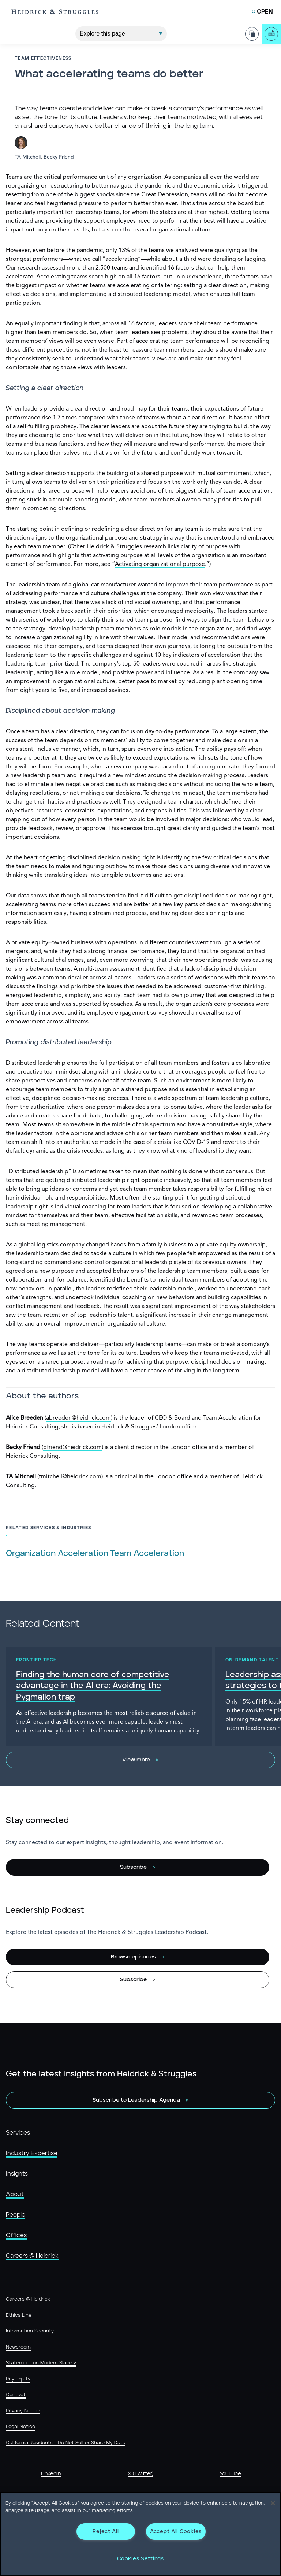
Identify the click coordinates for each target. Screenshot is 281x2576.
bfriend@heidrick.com (72, 1447)
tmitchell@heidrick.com (70, 1477)
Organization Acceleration (57, 1553)
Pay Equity (18, 2379)
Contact (16, 2394)
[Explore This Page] (121, 33)
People (15, 2215)
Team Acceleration (147, 1553)
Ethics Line (18, 2315)
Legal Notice (20, 2426)
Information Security (30, 2331)
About (15, 2194)
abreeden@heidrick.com (78, 1418)
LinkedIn (51, 2473)
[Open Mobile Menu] (262, 11)
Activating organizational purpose (160, 564)
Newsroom (18, 2347)
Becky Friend (59, 157)
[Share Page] (252, 33)
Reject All (106, 2531)
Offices (16, 2235)
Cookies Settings (140, 2558)
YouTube (230, 2473)
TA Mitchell (28, 157)
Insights (17, 2174)
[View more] (140, 1760)
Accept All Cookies (176, 2531)
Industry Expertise (31, 2153)
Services (18, 2133)
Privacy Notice (23, 2411)
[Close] (273, 2503)
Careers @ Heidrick (32, 2256)
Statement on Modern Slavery (41, 2363)
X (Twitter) (140, 2473)
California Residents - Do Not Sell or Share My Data (65, 2442)
